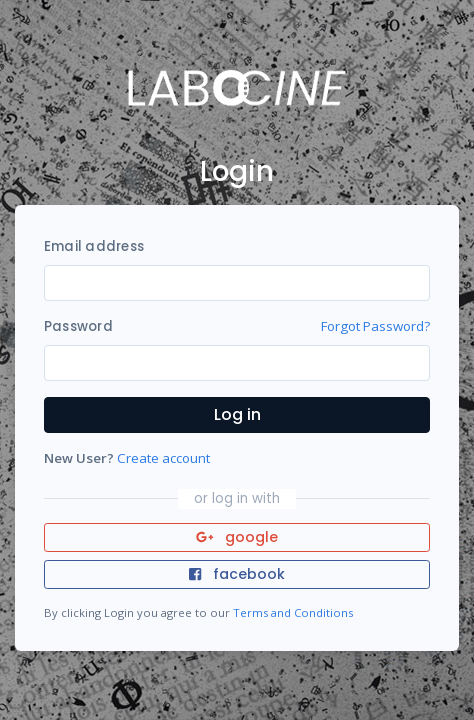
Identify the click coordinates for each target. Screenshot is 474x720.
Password (78, 326)
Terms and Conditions (293, 612)
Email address (94, 246)
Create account (163, 458)
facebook (237, 574)
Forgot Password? (375, 326)
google (237, 537)
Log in (237, 414)
